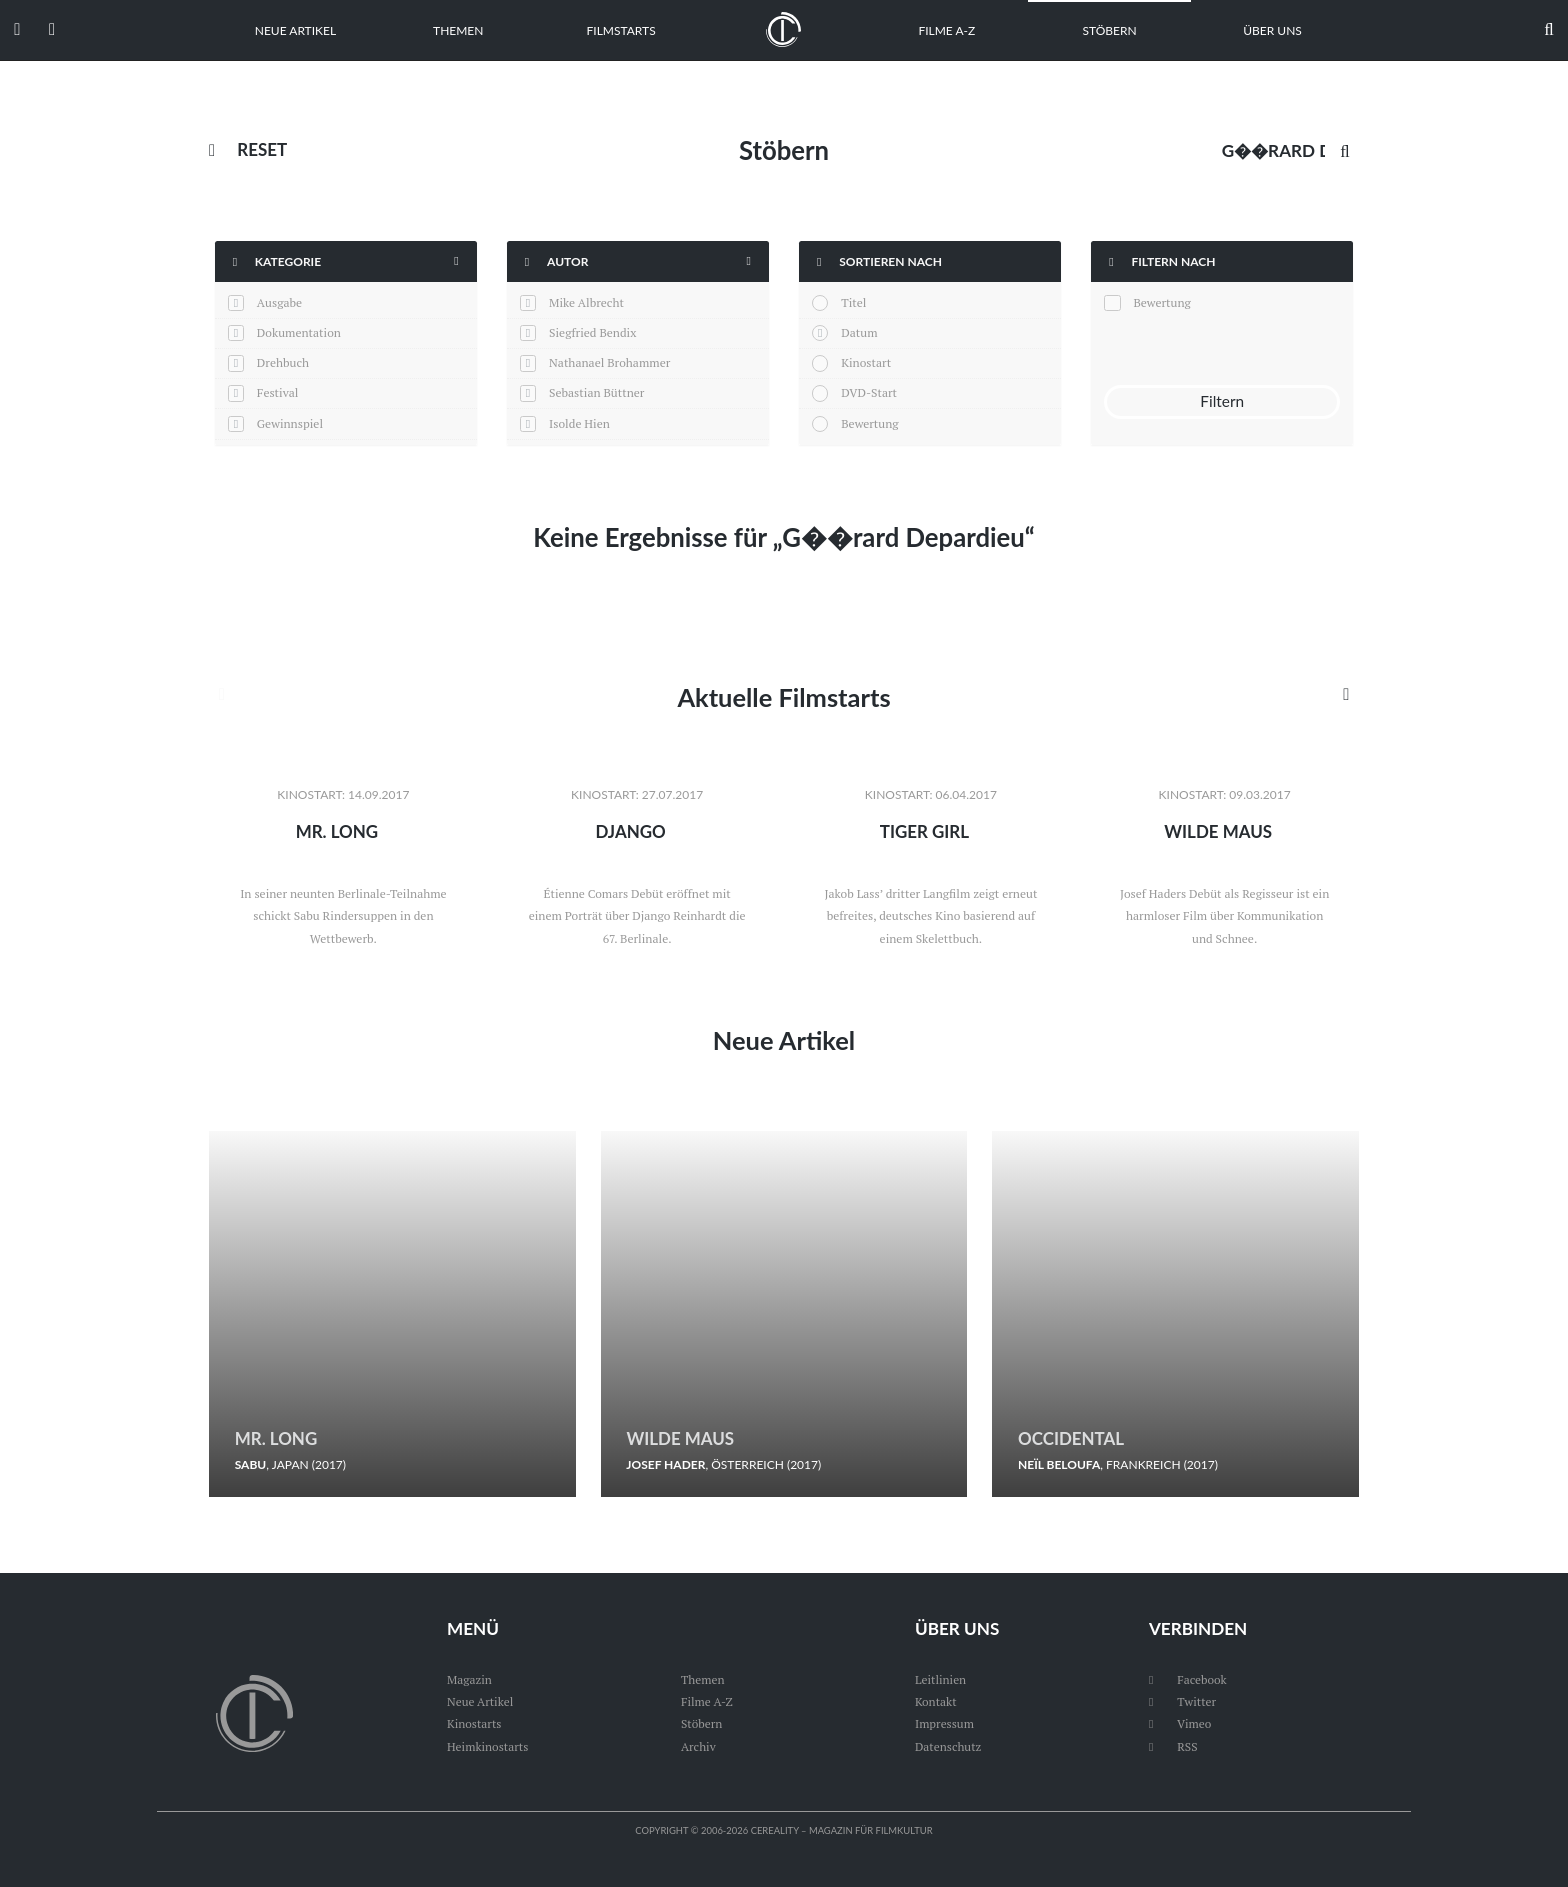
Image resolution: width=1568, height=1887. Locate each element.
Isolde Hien (579, 423)
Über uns (1272, 30)
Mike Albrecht (586, 302)
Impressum (945, 1723)
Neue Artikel (295, 30)
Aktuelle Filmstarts (783, 697)
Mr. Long (336, 831)
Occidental (1071, 1438)
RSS (1173, 1746)
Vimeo (1180, 1723)
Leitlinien (941, 1679)
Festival (278, 392)
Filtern (1222, 402)
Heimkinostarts (488, 1746)
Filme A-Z (946, 30)
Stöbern (1110, 30)
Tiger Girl (924, 831)
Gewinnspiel (290, 423)
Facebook (1188, 1679)
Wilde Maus (1218, 831)
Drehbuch (283, 362)
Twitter (1183, 1701)
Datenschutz (948, 1746)
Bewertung (869, 423)
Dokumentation (299, 332)
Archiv (698, 1746)
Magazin (469, 1679)
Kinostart (866, 362)
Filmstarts (621, 30)
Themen (458, 30)
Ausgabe (279, 302)
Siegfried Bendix (592, 332)
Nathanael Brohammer (609, 362)
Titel (853, 302)
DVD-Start (869, 392)
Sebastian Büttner (596, 392)
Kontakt (936, 1701)
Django (630, 831)
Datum (859, 332)
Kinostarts (474, 1723)
